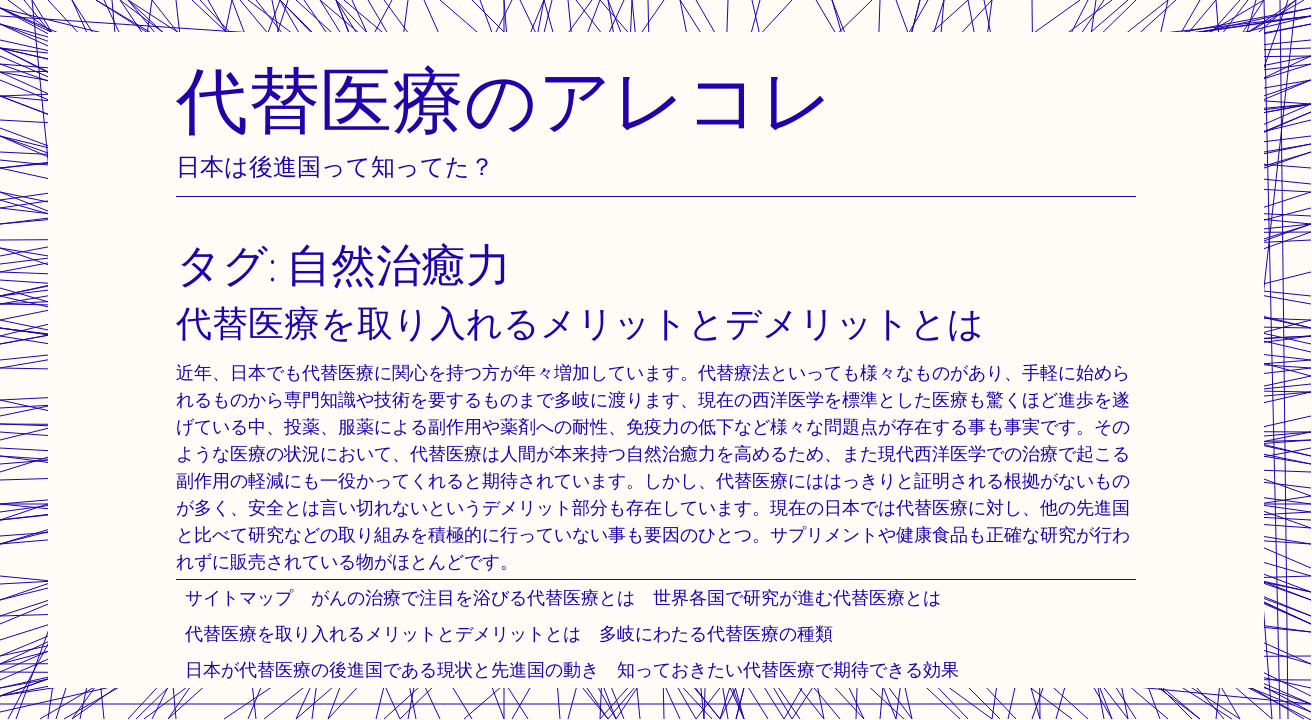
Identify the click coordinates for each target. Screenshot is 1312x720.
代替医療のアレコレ (505, 99)
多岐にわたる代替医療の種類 (716, 633)
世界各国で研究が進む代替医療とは (797, 597)
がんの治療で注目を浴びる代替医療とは (473, 597)
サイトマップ (239, 597)
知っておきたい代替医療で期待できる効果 (788, 669)
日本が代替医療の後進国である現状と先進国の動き (392, 669)
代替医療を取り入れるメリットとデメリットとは (383, 633)
